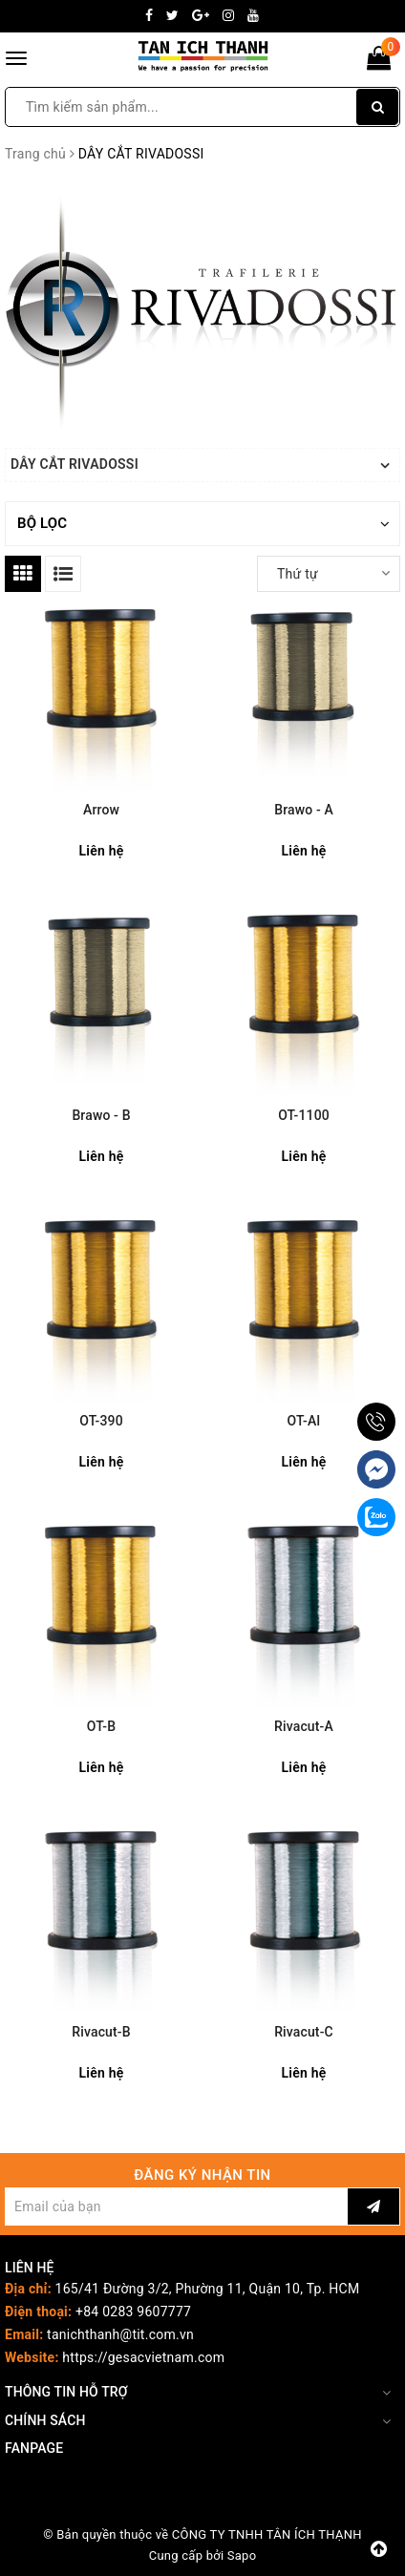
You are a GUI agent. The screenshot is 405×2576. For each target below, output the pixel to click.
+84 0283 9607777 (133, 2311)
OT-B (101, 1726)
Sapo (242, 2555)
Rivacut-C (303, 2031)
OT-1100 (304, 1115)
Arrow (101, 809)
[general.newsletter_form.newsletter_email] (176, 2206)
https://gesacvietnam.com (143, 2357)
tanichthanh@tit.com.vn (120, 2334)
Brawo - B (101, 1115)
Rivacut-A (303, 1726)
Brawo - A (303, 809)
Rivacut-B (101, 2031)
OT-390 (101, 1420)
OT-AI (304, 1420)
